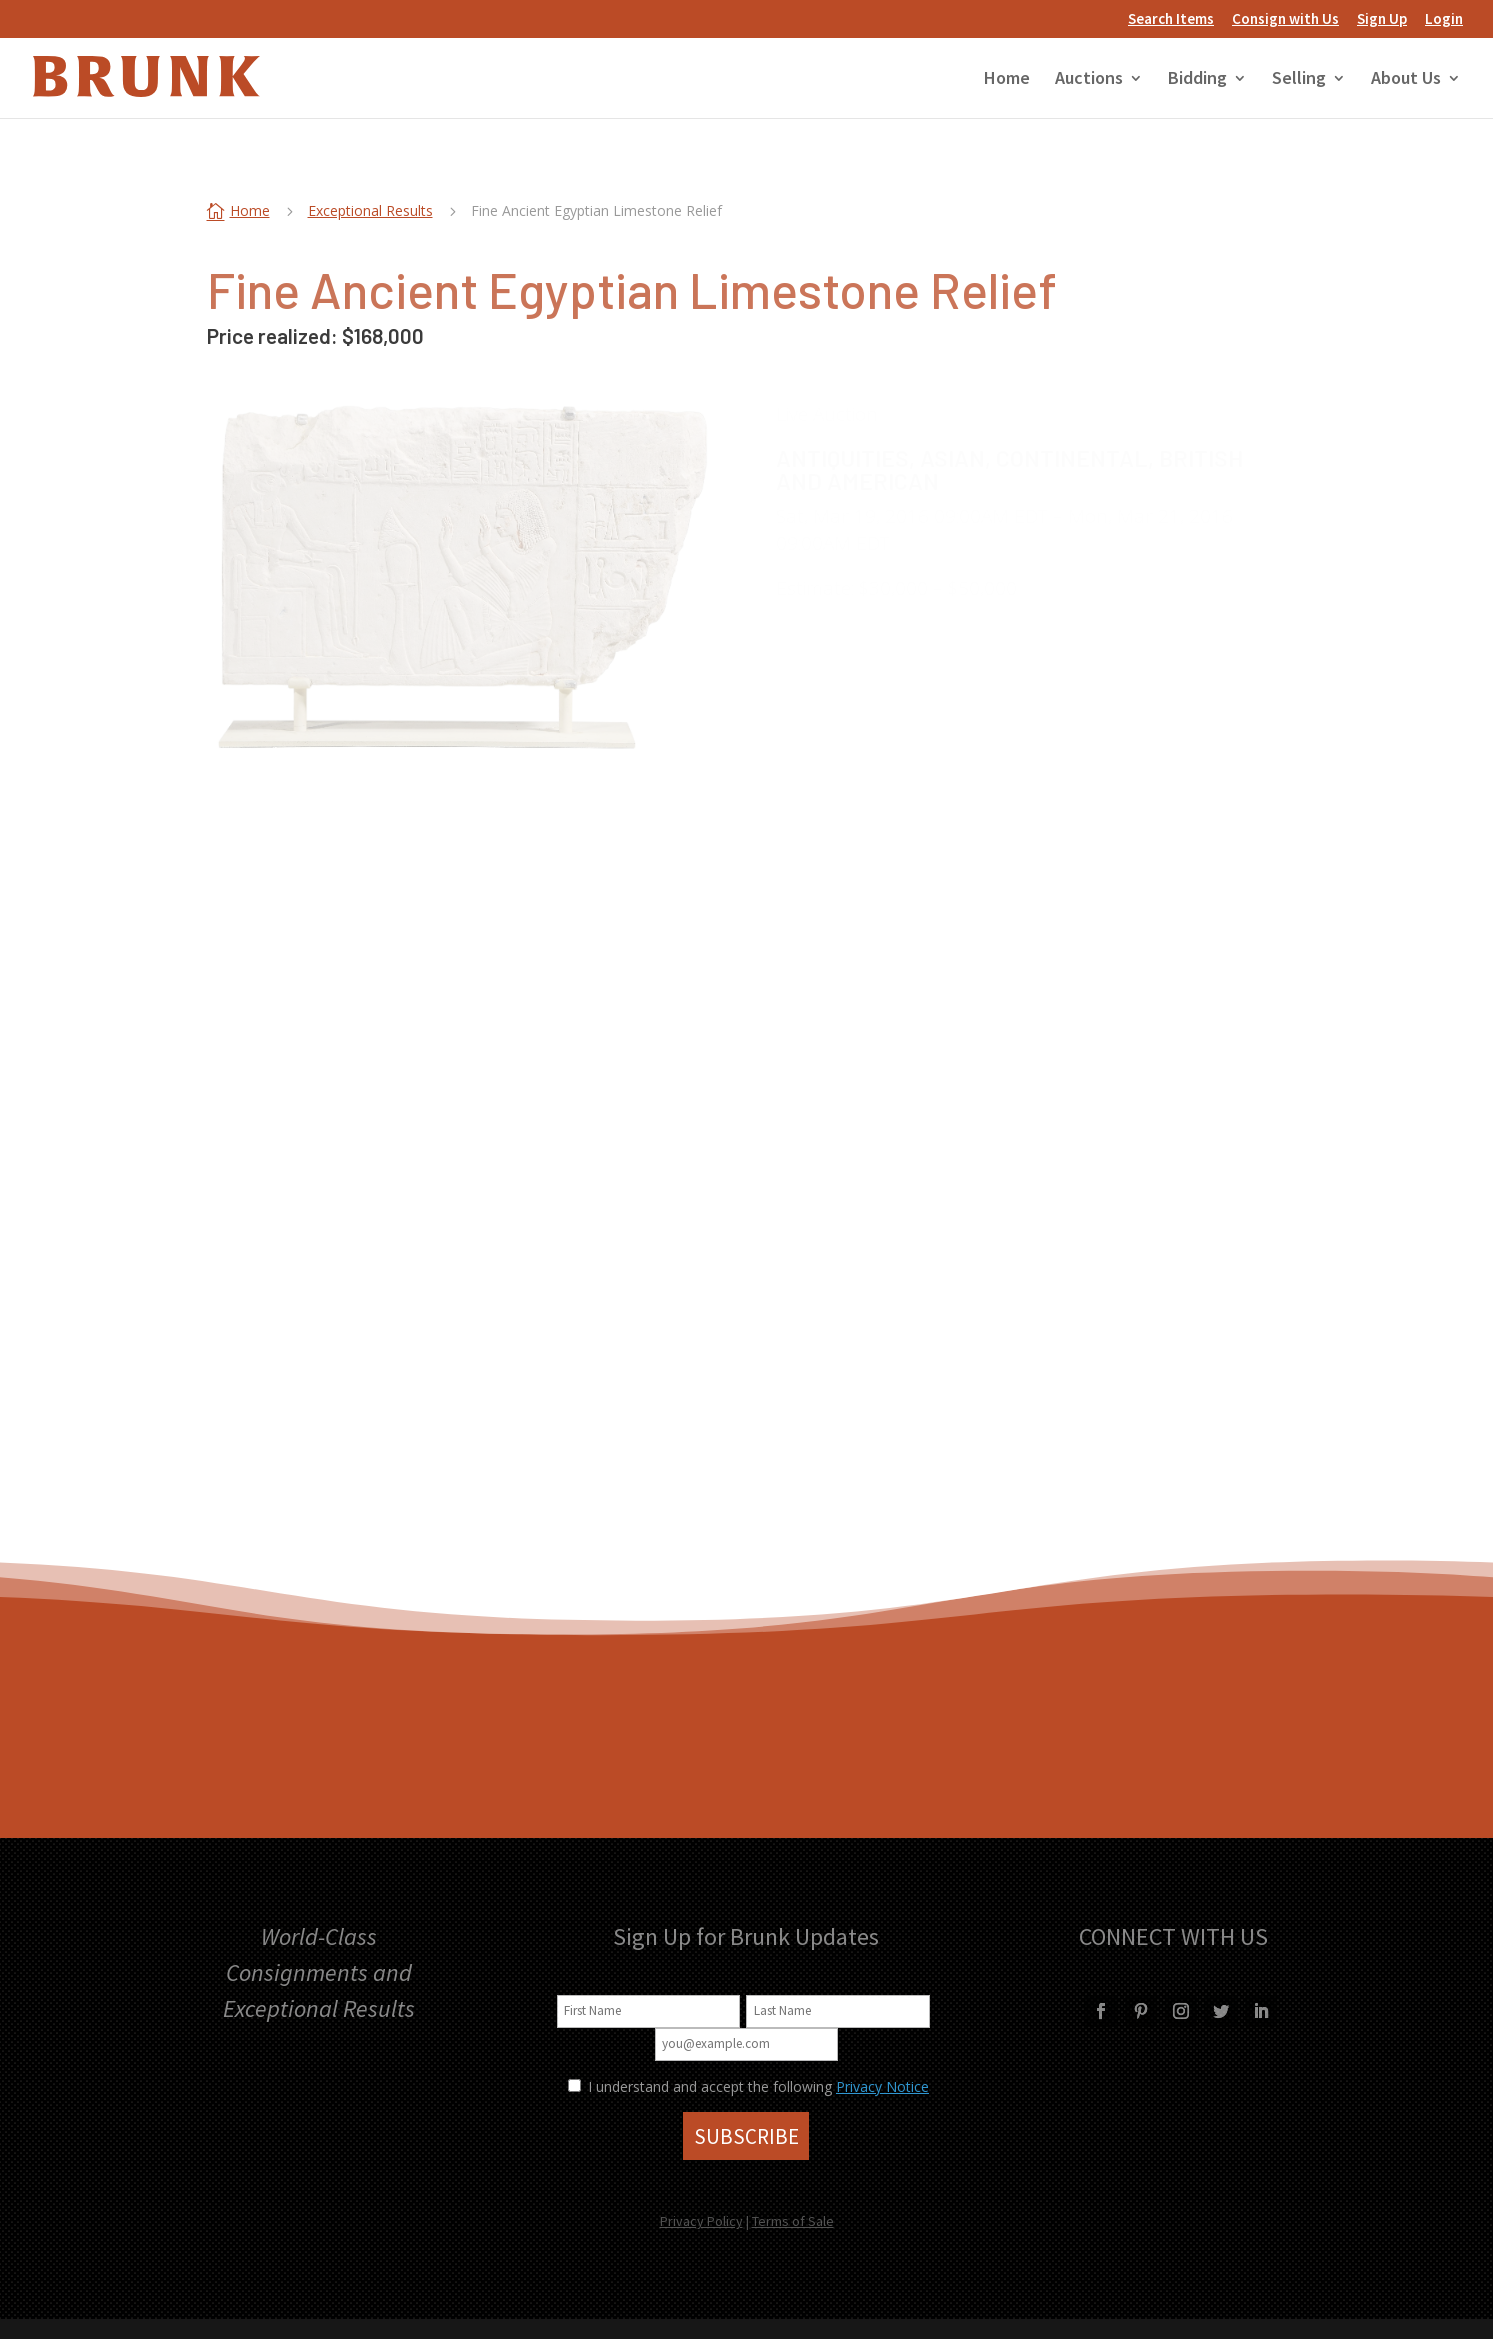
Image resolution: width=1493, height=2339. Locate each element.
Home (1007, 80)
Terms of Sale (793, 2221)
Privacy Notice (882, 2086)
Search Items (1171, 19)
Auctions (1089, 80)
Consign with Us (1285, 19)
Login (1444, 19)
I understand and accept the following (700, 2086)
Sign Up (1382, 19)
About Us (1406, 80)
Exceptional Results (370, 210)
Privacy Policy (701, 2221)
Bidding (1197, 80)
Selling (1299, 80)
